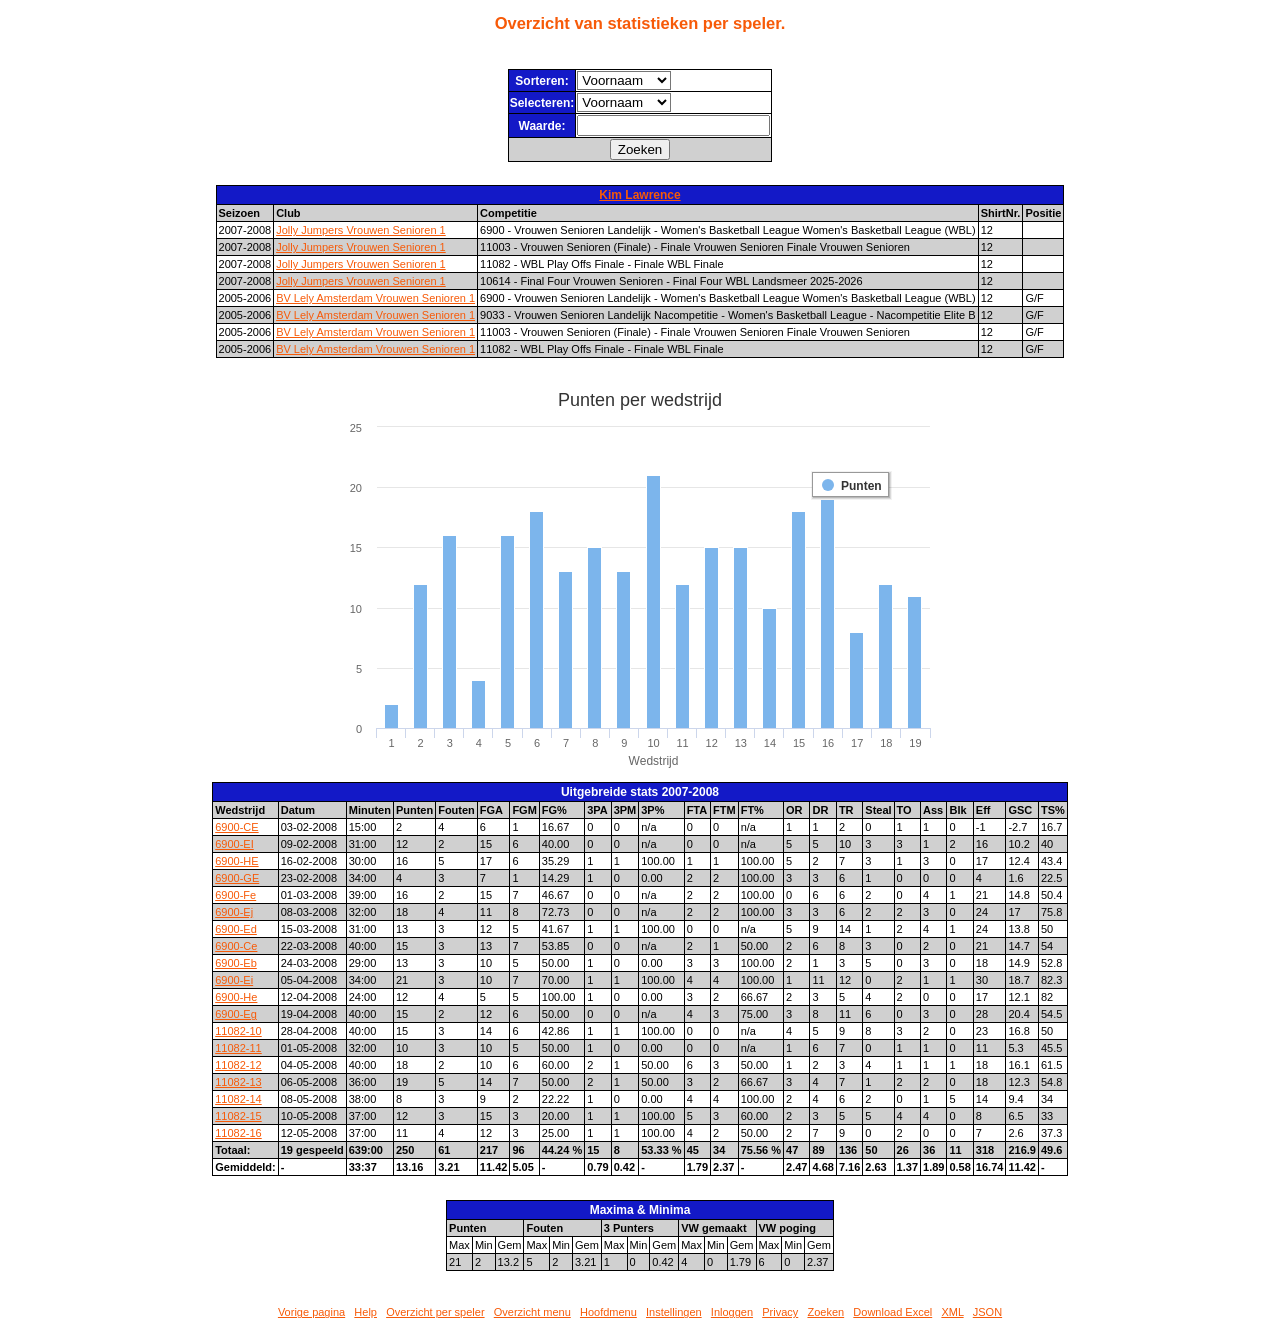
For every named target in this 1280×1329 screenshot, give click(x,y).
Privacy (780, 1312)
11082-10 (238, 1031)
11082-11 (238, 1048)
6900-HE (236, 861)
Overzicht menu (532, 1312)
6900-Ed (236, 929)
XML (952, 1312)
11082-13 (238, 1082)
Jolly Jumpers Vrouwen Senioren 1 (361, 230)
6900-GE (237, 878)
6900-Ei (234, 980)
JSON (987, 1312)
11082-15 (238, 1116)
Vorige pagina (311, 1312)
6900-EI (234, 844)
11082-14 (238, 1099)
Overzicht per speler (435, 1312)
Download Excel (892, 1312)
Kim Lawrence (639, 195)
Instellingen (674, 1312)
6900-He (236, 997)
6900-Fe (235, 895)
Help (365, 1312)
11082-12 (238, 1065)
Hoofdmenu (608, 1312)
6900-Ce (236, 946)
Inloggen (732, 1312)
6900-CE (236, 827)
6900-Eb (236, 963)
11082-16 (238, 1133)
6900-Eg (236, 1014)
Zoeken (825, 1312)
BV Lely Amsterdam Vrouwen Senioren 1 (375, 298)
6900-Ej (234, 912)
